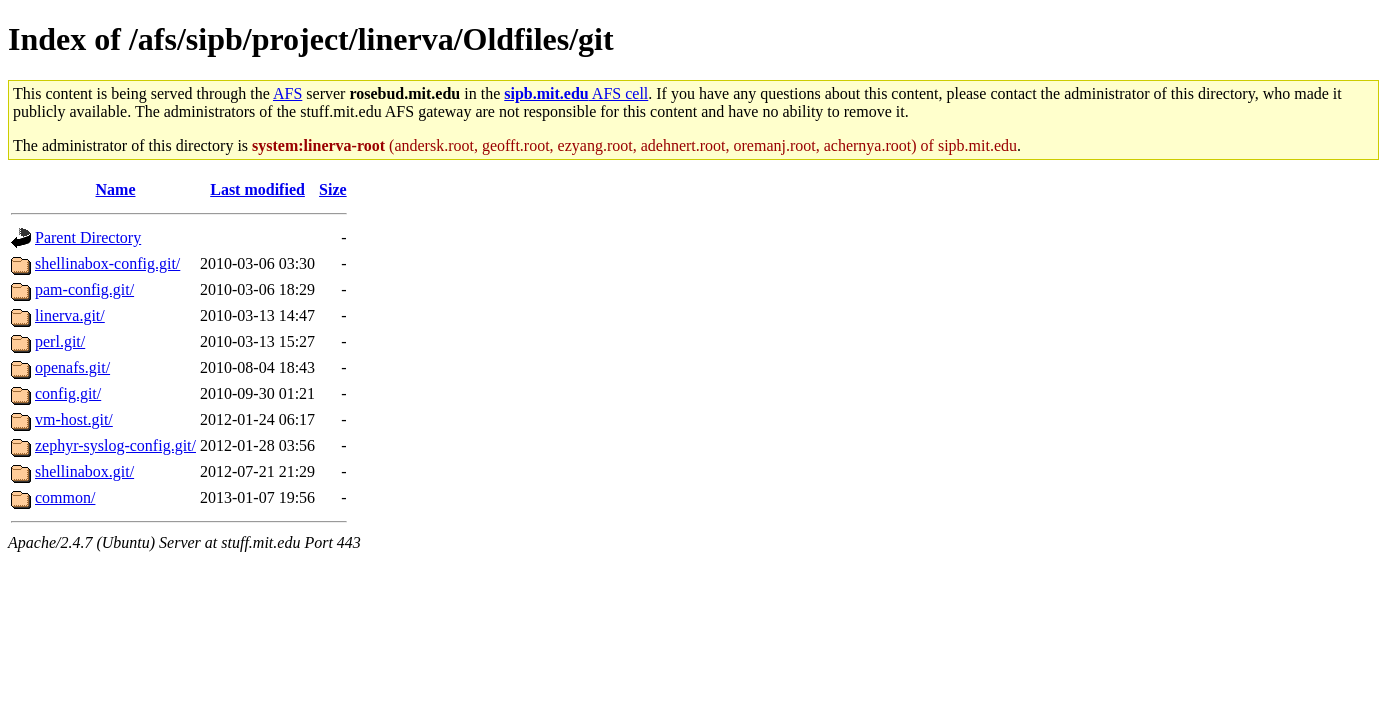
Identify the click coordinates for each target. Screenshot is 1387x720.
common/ (65, 497)
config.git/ (68, 393)
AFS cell (576, 93)
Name (116, 189)
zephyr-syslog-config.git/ (115, 445)
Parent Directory (88, 237)
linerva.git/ (70, 315)
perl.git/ (60, 341)
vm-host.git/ (74, 419)
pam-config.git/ (84, 289)
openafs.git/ (72, 367)
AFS (287, 93)
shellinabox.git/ (84, 471)
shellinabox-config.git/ (107, 263)
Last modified (257, 189)
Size (333, 189)
